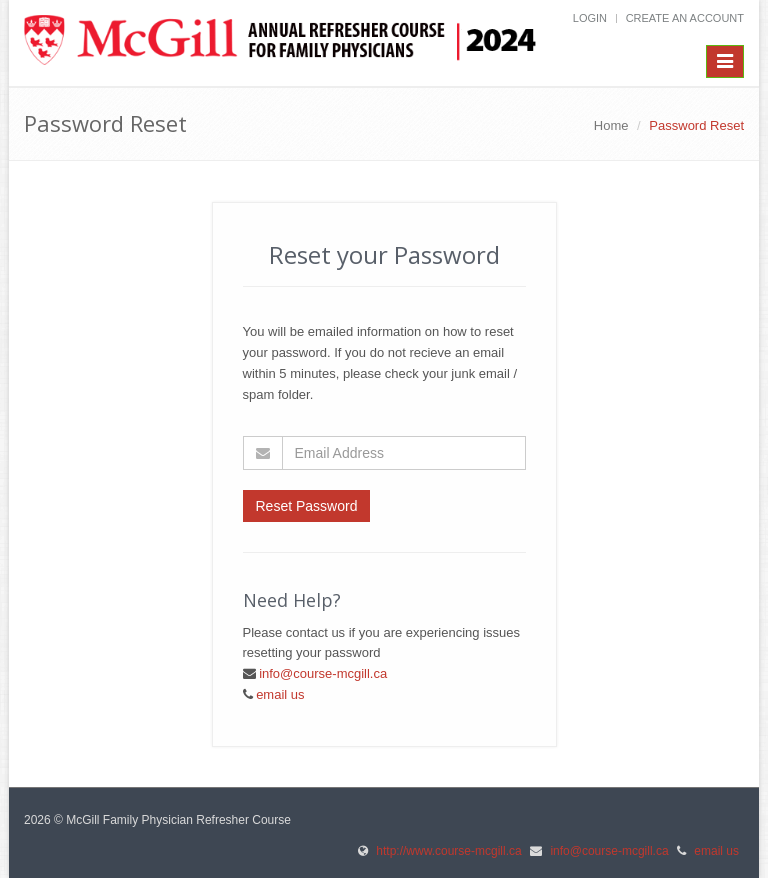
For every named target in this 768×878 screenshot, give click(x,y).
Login (590, 18)
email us (280, 694)
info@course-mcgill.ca (323, 673)
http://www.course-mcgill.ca (448, 851)
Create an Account (685, 18)
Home (611, 125)
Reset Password (307, 506)
